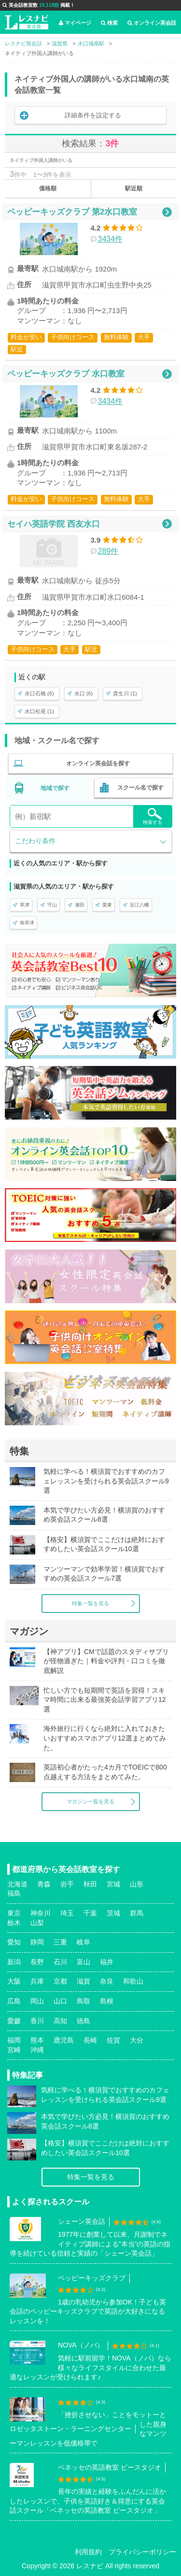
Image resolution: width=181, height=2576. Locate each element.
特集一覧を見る (90, 1603)
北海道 (17, 1884)
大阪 (14, 1981)
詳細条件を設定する (93, 115)
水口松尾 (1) (39, 711)
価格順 (47, 188)
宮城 (113, 1884)
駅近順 (133, 188)
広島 (14, 2001)
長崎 (90, 2040)
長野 (37, 1962)
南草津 (27, 922)
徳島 (83, 2021)
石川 (60, 1962)
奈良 (106, 1981)
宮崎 (14, 2050)
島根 (106, 2001)
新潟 (14, 1962)
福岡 (14, 2040)
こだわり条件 (35, 841)
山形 (136, 1884)
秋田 (90, 1884)
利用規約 (88, 2552)
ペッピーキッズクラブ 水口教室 (66, 373)
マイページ (75, 23)
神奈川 (40, 1913)
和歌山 (133, 1981)
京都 (60, 1981)
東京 (14, 1913)
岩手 (67, 1884)
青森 (44, 1884)
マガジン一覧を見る (90, 1801)
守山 (52, 904)
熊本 (37, 2040)
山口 (60, 2001)
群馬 (136, 1913)
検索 (109, 23)
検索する (152, 816)
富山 (83, 1962)
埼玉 (67, 1913)
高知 (60, 2021)
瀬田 (79, 904)
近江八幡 (139, 904)
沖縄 (37, 2050)
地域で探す (55, 788)
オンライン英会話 (151, 23)
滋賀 (83, 1981)
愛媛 (14, 2021)
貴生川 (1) (125, 693)
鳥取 (83, 2001)
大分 (136, 2040)
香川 (37, 2021)
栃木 (14, 1923)
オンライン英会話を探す (98, 763)
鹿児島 (64, 2040)
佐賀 (113, 2040)
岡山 (37, 2001)
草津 (24, 904)
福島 (14, 1893)
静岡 (37, 1942)
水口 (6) (83, 693)
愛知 (14, 1942)
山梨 (37, 1923)
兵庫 (37, 1981)
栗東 (107, 904)
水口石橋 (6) (39, 693)
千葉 (90, 1913)
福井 (106, 1962)
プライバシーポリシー (142, 2552)
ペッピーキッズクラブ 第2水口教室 (72, 211)
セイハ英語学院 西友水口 (53, 524)
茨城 (113, 1913)
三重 (60, 1942)
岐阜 (83, 1942)
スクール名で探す (140, 787)
